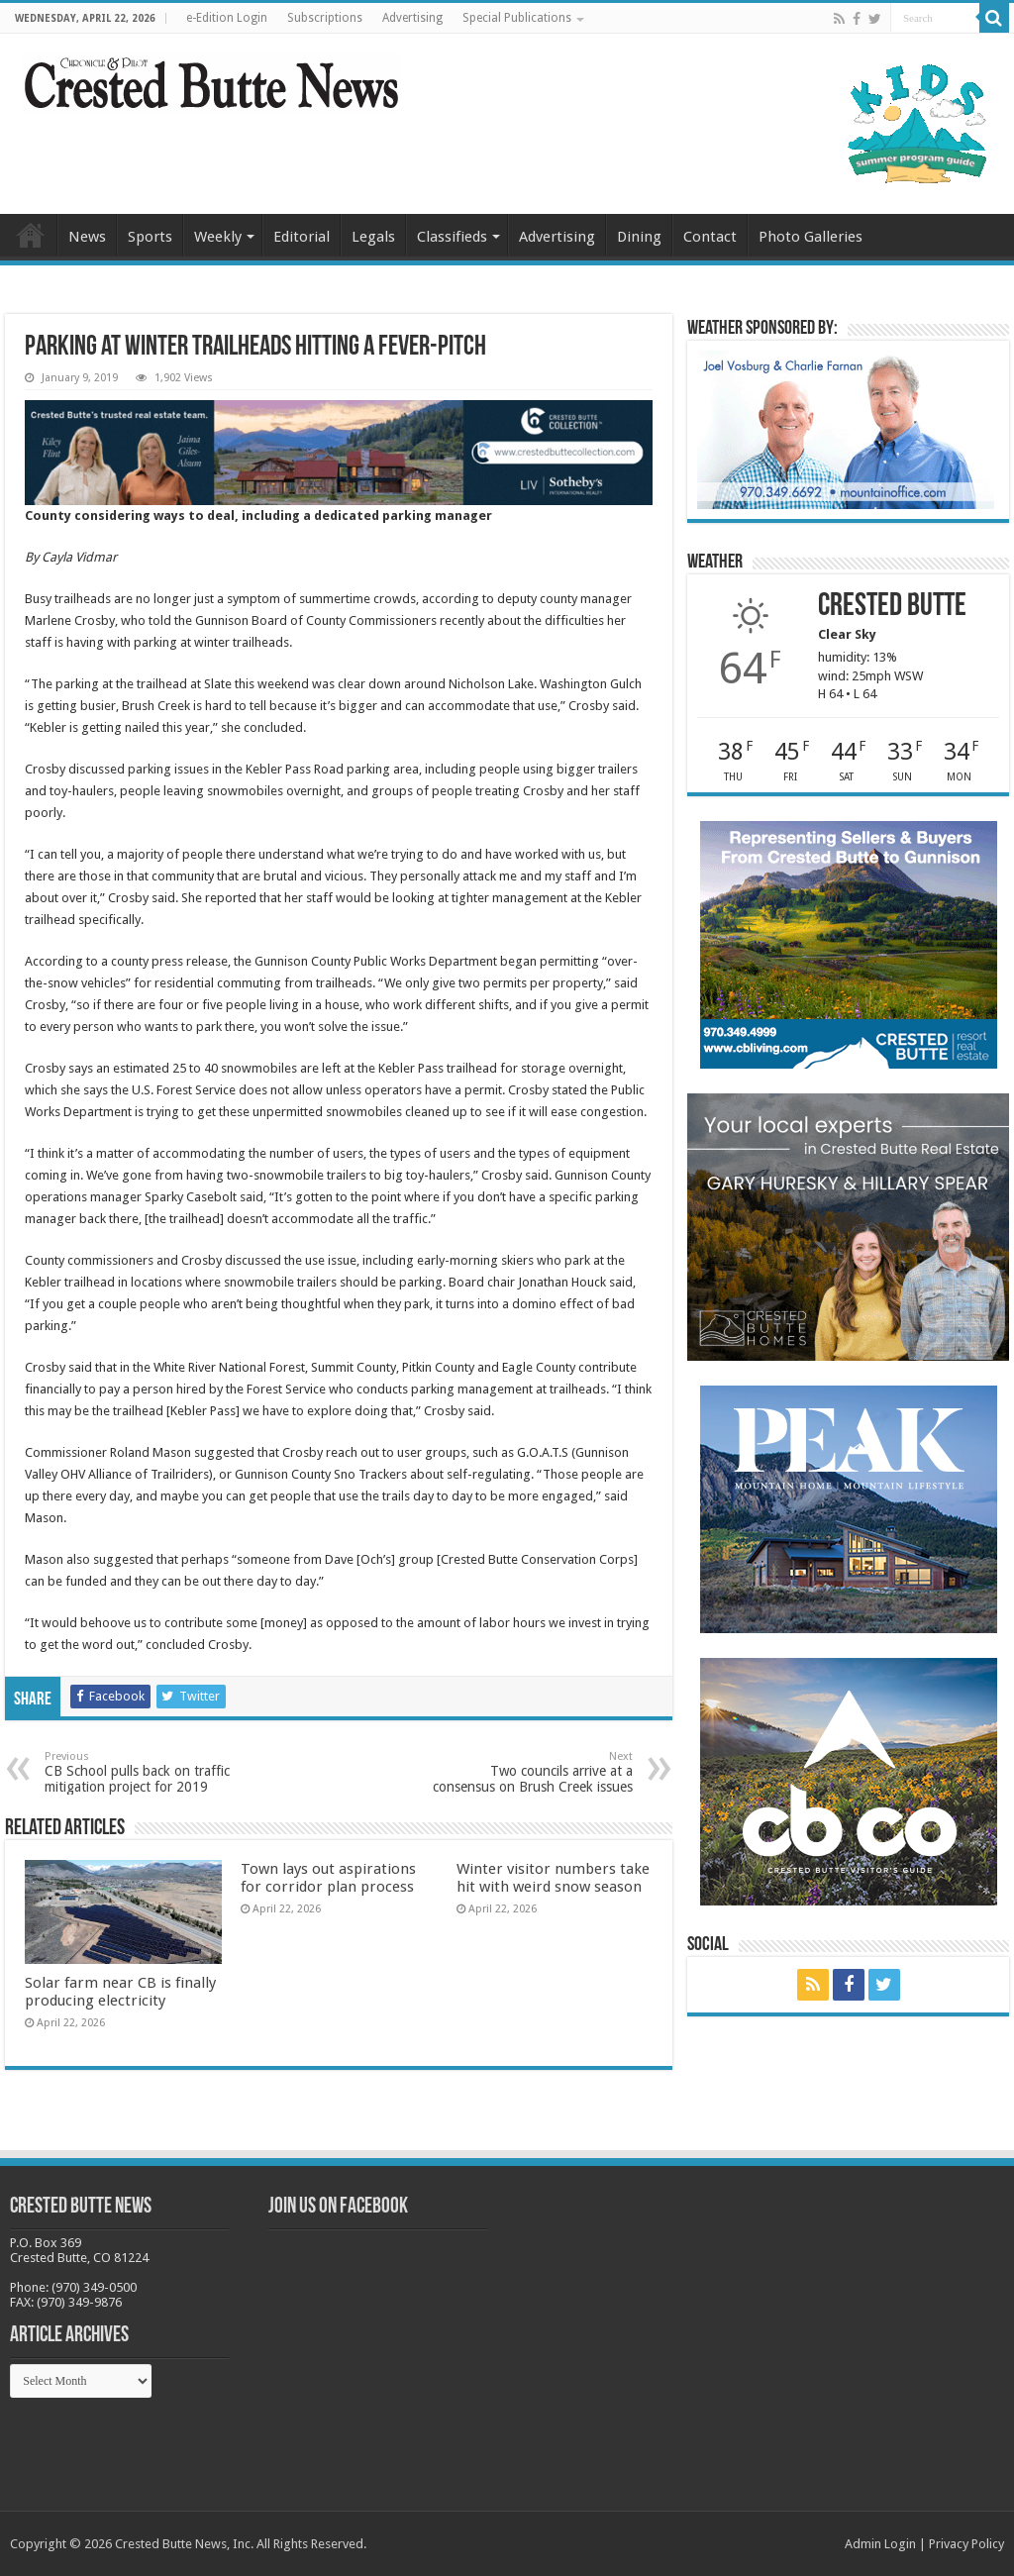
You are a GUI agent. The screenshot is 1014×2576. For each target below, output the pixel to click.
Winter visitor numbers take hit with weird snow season (553, 1878)
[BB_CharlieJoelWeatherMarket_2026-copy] (845, 428)
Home (30, 235)
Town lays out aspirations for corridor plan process (328, 1878)
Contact (710, 237)
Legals (373, 237)
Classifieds (452, 237)
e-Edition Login (226, 18)
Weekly (218, 237)
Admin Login (880, 2543)
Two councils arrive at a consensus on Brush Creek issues (531, 1772)
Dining (639, 237)
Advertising (412, 18)
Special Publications (516, 18)
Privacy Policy (966, 2543)
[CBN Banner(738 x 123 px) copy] (339, 451)
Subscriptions (324, 18)
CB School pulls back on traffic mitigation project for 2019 (146, 1772)
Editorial (301, 237)
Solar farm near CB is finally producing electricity (120, 1991)
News (87, 237)
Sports (150, 237)
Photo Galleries (810, 237)
